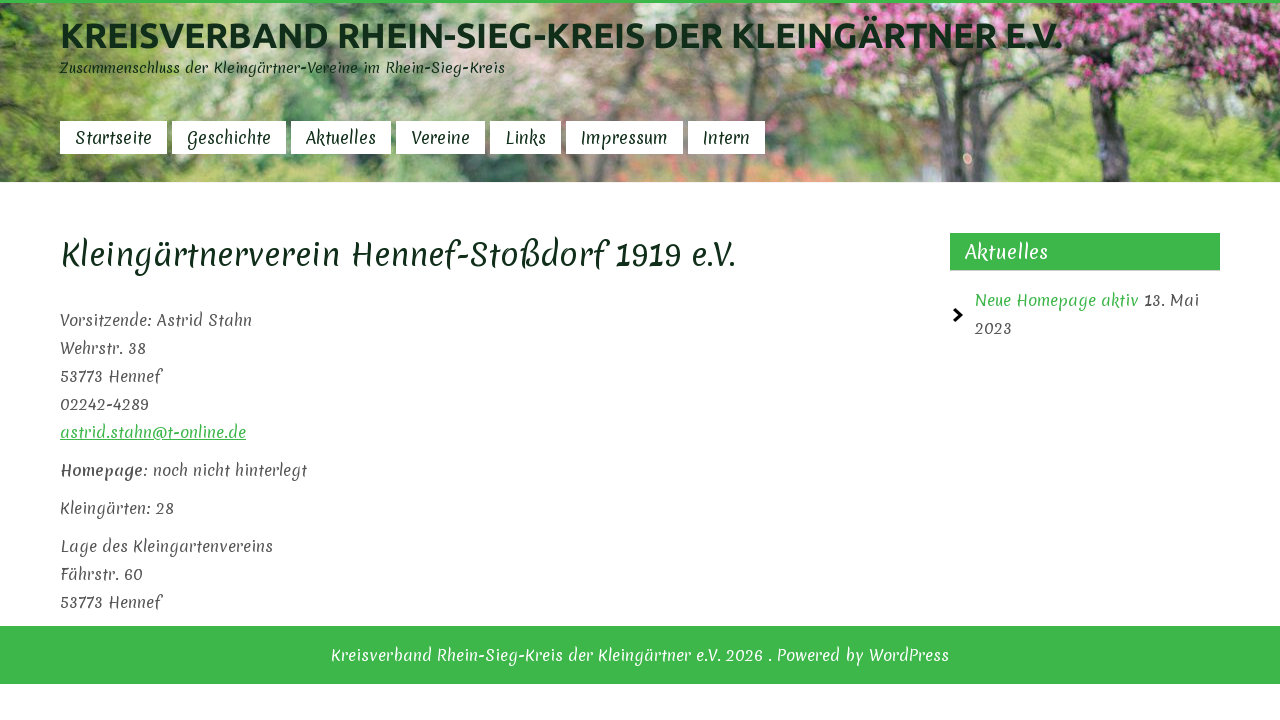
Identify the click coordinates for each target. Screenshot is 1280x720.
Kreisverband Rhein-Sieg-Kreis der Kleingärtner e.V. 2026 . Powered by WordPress (640, 655)
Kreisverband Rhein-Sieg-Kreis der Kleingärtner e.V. (561, 35)
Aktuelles (341, 137)
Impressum (624, 137)
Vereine (440, 137)
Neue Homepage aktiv (1057, 300)
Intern (726, 137)
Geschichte (229, 137)
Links (525, 137)
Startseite (113, 137)
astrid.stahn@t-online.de (153, 432)
